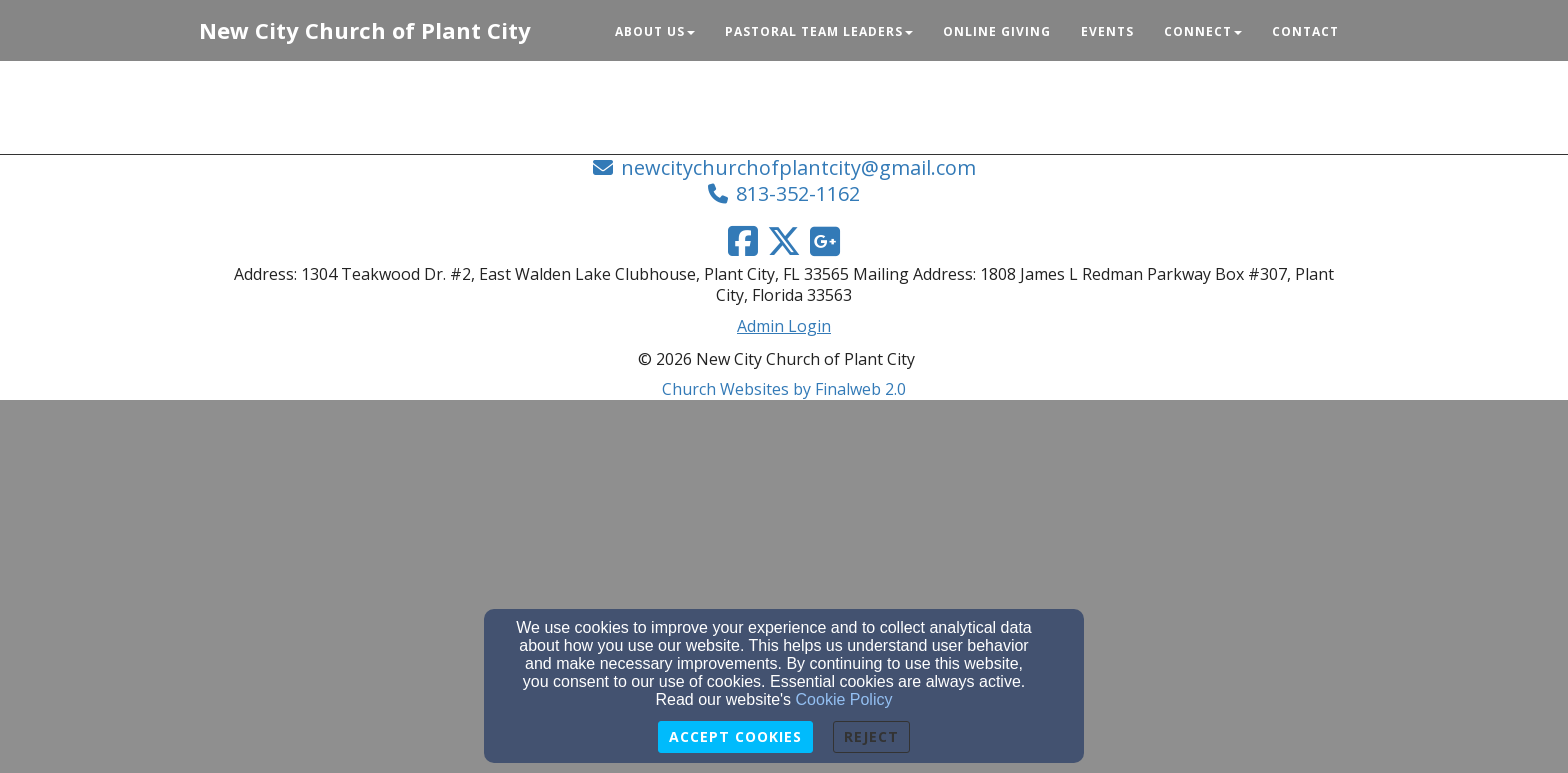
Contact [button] (1305, 31)
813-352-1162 (798, 193)
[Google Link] (825, 241)
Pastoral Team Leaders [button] (819, 31)
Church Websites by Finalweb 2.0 (784, 389)
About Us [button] (655, 31)
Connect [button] (1203, 31)
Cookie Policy (844, 699)
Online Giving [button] (997, 31)
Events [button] (1107, 31)
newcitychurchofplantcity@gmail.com (798, 167)
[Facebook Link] (743, 241)
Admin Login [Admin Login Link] (784, 326)
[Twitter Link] (784, 241)
